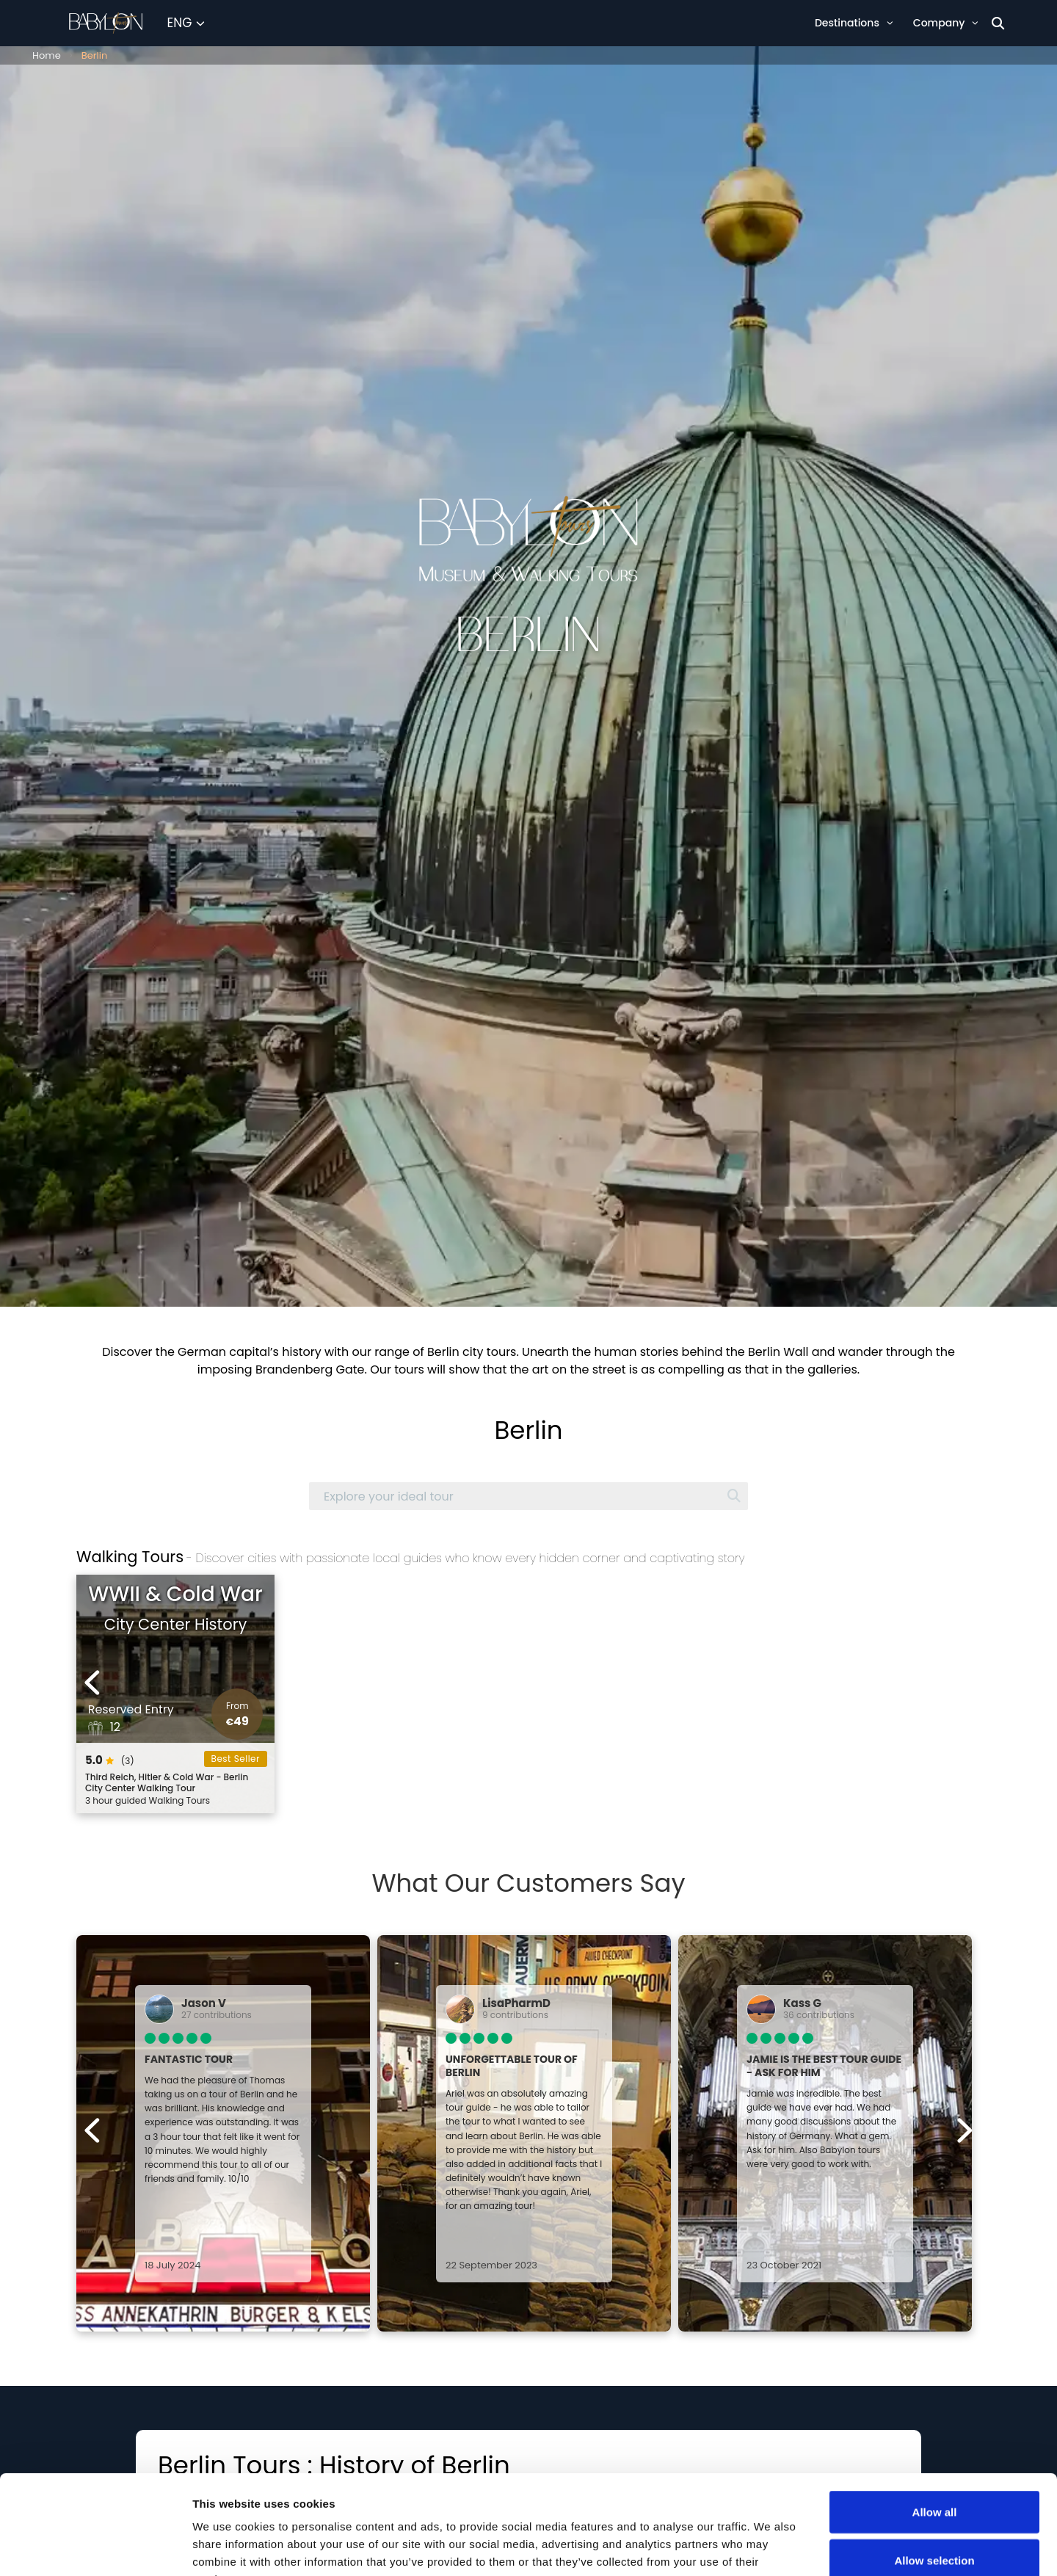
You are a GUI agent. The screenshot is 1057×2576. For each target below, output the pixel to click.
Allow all (934, 2412)
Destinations (854, 22)
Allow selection (934, 2461)
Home (46, 55)
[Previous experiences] (92, 1683)
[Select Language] (186, 23)
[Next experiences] (964, 1683)
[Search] (998, 23)
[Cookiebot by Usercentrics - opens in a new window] (95, 2547)
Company (945, 22)
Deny (934, 2509)
